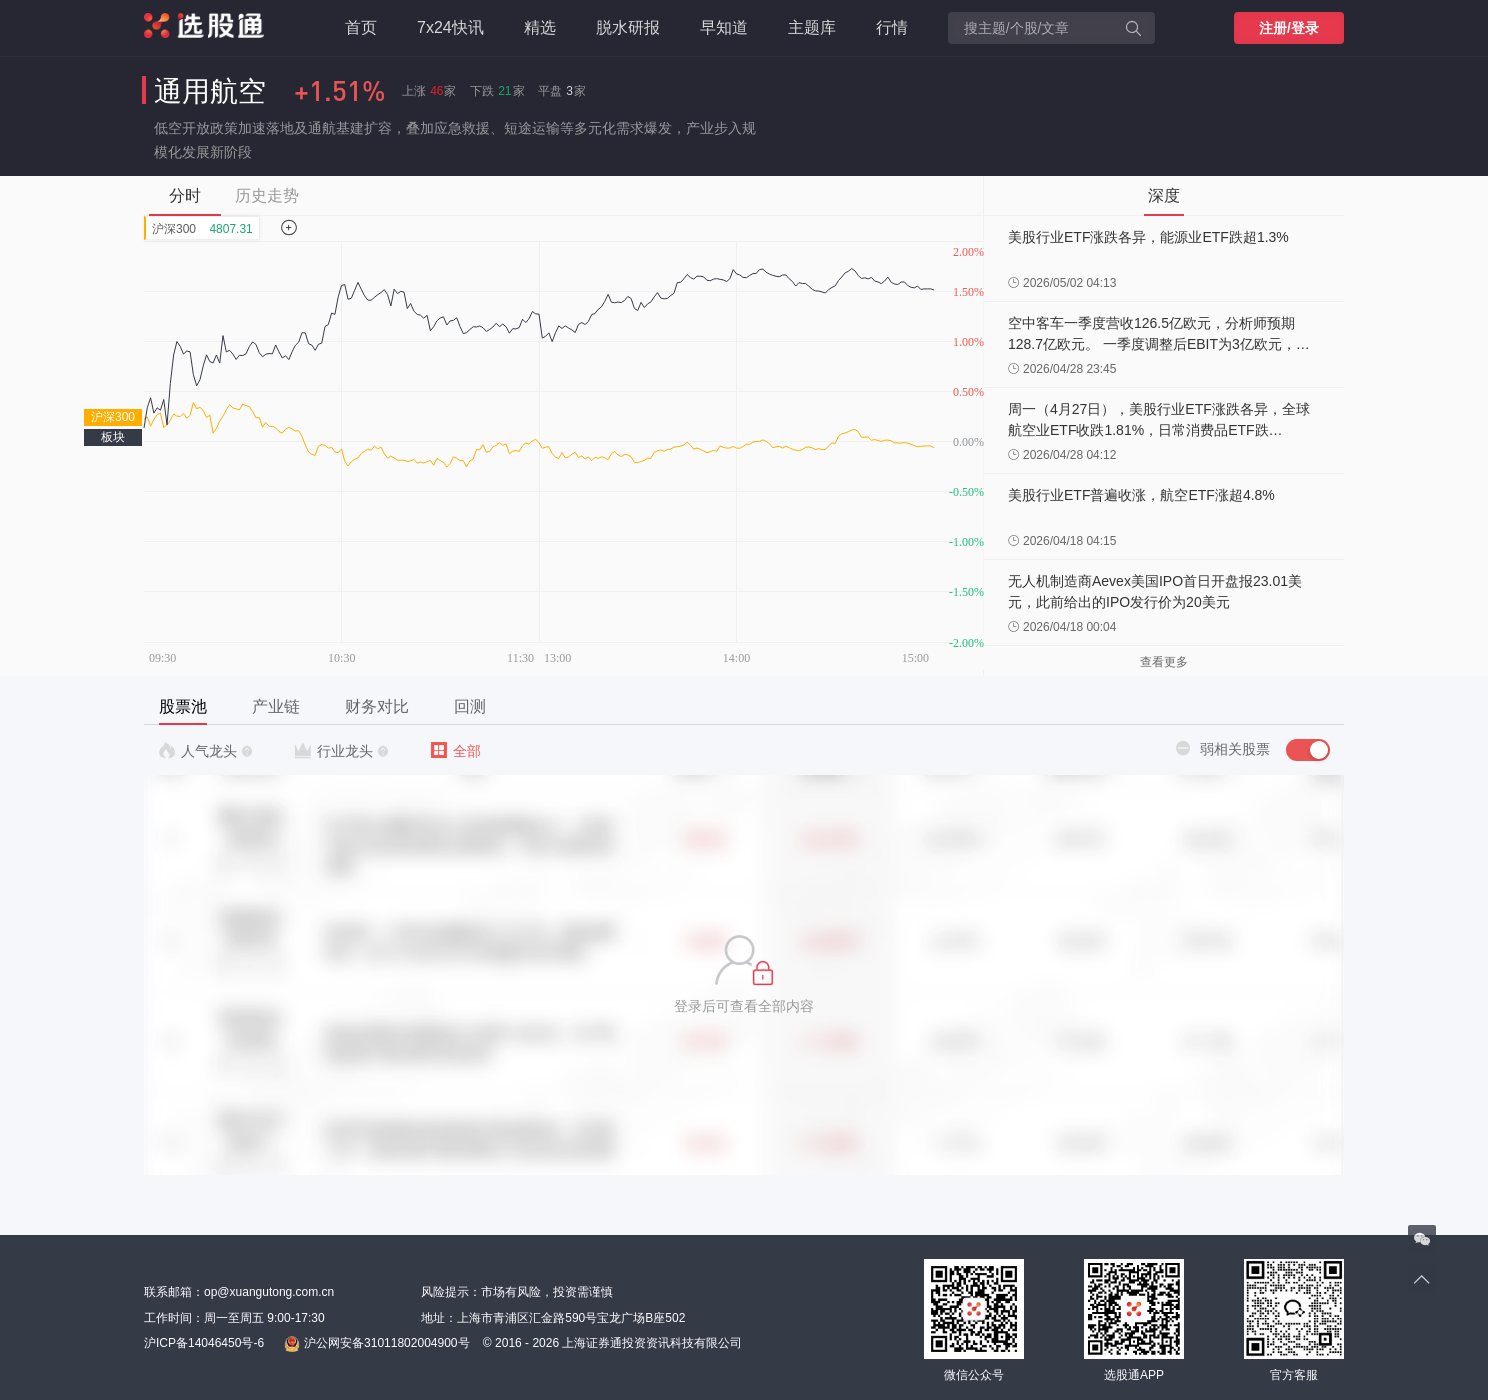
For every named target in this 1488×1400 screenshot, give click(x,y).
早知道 (724, 27)
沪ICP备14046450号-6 (204, 1343)
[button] (744, 975)
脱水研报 (628, 27)
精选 (540, 27)
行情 (892, 27)
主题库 (812, 27)
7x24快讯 (450, 27)
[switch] (1308, 750)
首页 (361, 27)
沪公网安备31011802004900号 (376, 1344)
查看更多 (1164, 662)
